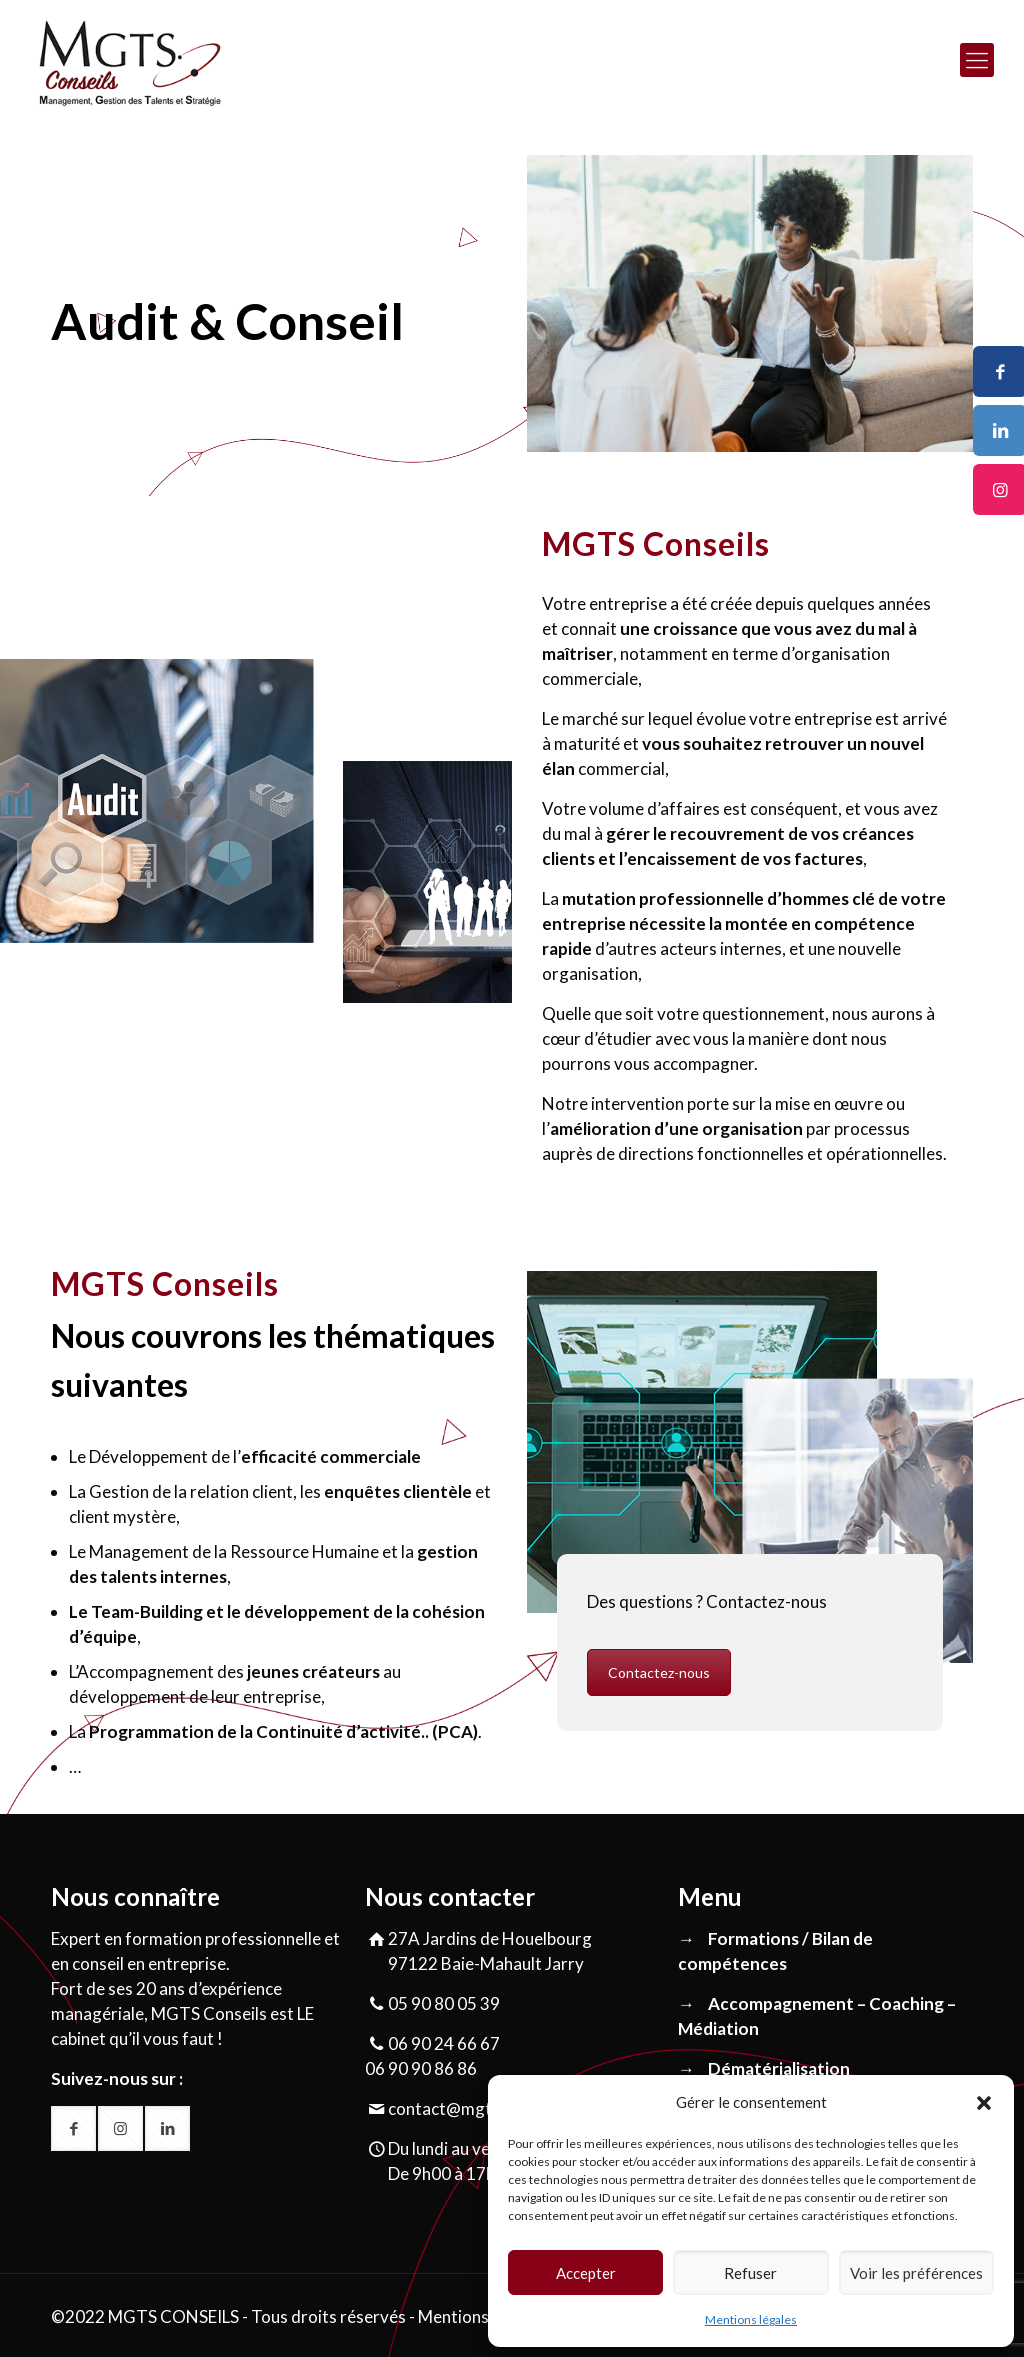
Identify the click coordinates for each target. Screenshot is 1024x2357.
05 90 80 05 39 (444, 2003)
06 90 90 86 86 (421, 2068)
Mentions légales (751, 2319)
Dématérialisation (779, 2068)
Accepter (586, 2273)
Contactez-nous (659, 1672)
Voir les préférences (916, 2273)
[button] (984, 2103)
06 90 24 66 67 (444, 2043)
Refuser (750, 2273)
